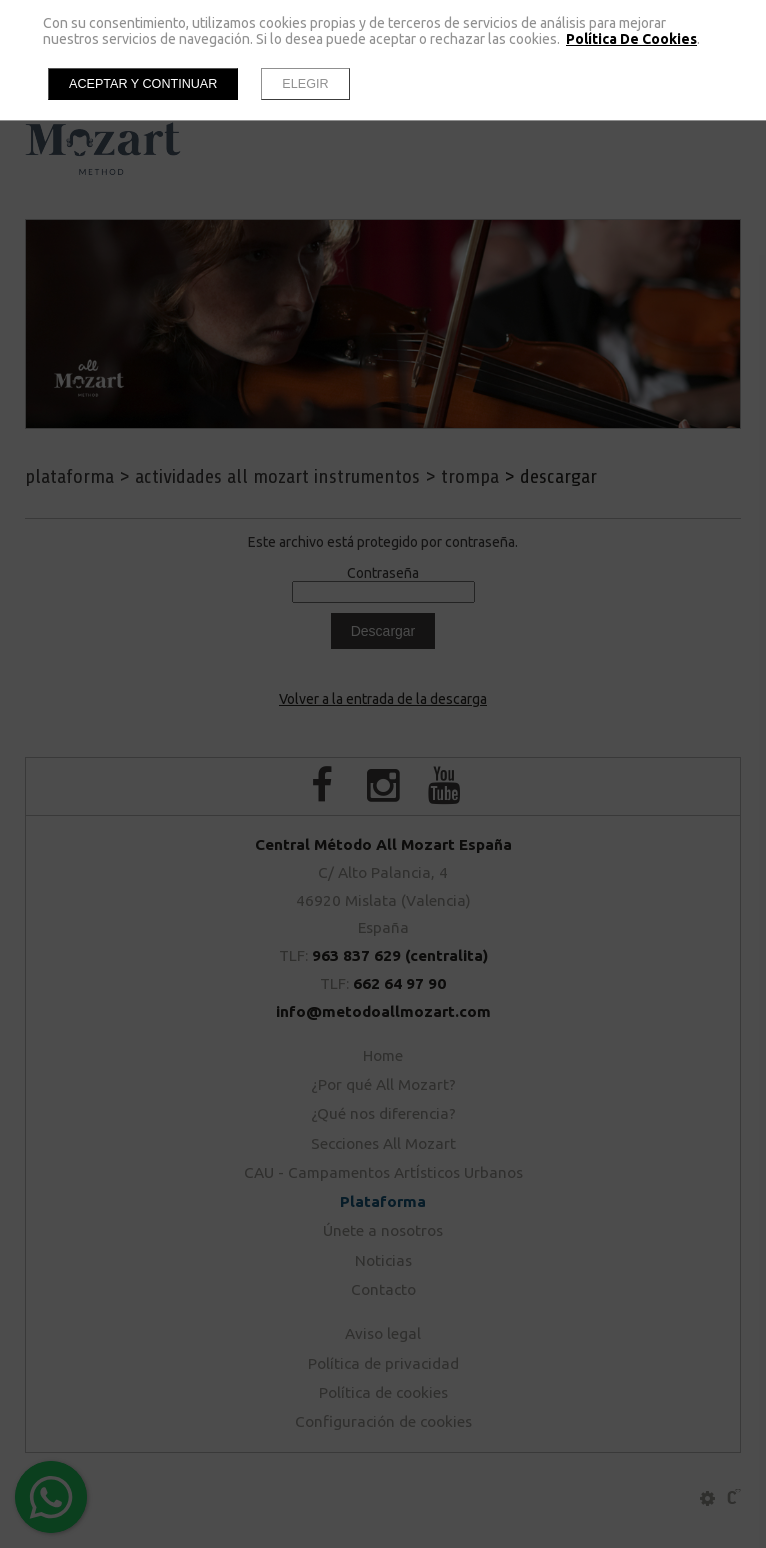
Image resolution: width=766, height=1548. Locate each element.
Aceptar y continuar (143, 84)
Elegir (305, 84)
